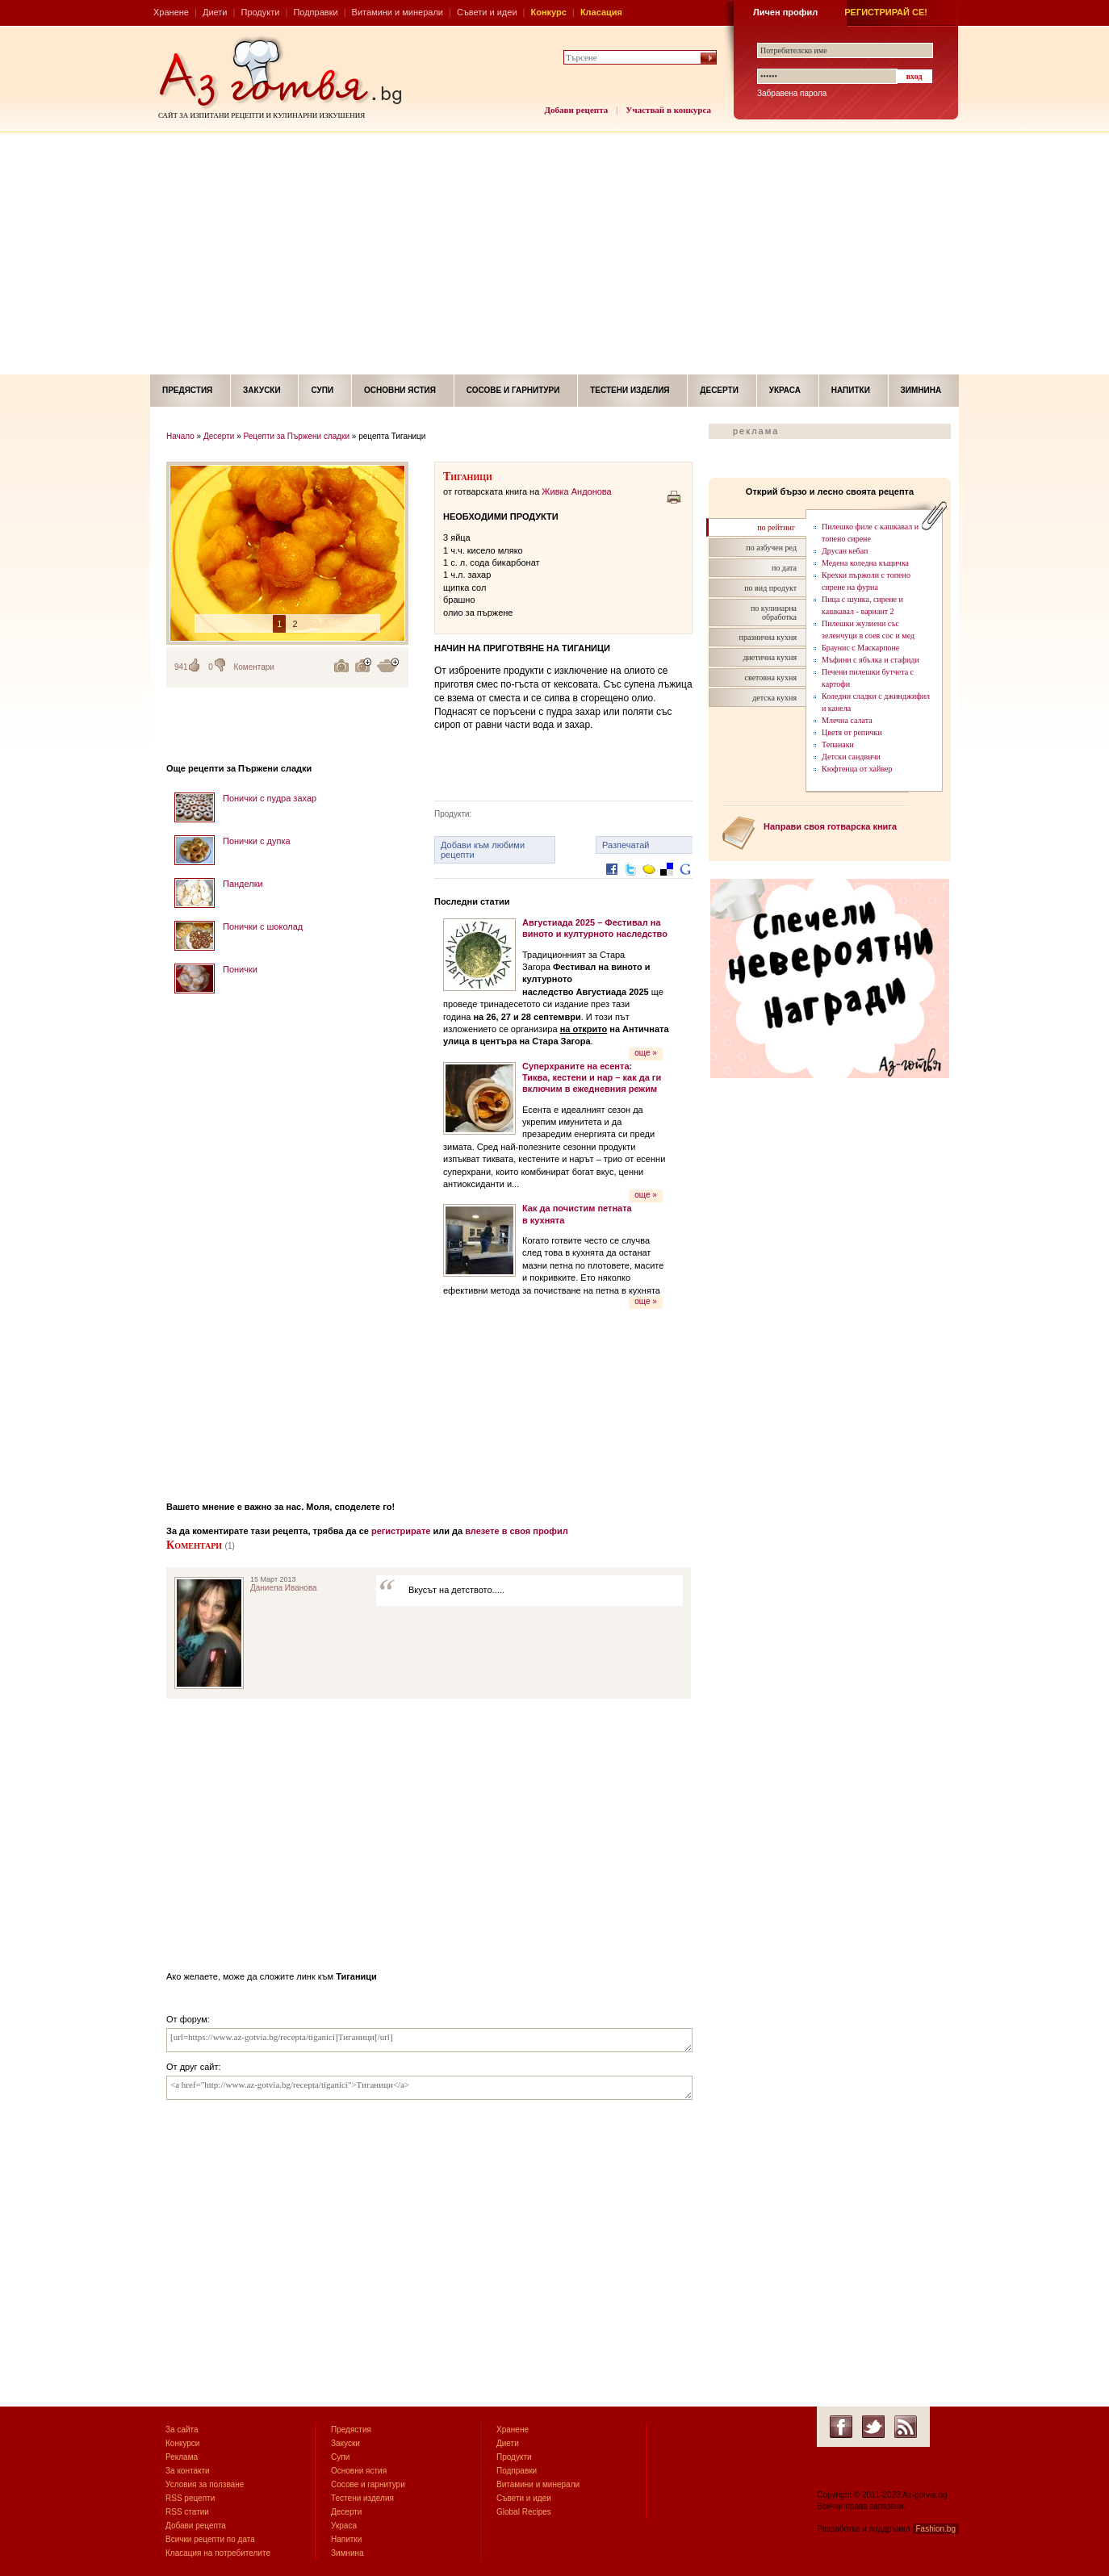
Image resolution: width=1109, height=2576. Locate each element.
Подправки (315, 12)
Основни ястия (400, 390)
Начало (180, 436)
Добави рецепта (577, 110)
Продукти (260, 12)
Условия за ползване (204, 2484)
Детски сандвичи (851, 756)
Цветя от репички (852, 732)
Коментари (253, 667)
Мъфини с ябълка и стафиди (870, 659)
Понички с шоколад (263, 926)
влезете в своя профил (516, 1531)
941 (181, 667)
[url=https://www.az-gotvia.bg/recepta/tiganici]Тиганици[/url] (429, 2040)
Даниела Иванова (283, 1587)
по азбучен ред (771, 547)
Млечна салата (847, 720)
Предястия (187, 390)
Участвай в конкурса (668, 110)
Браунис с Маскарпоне (860, 647)
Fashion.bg (936, 2528)
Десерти (719, 390)
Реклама (181, 2457)
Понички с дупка (257, 841)
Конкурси (182, 2443)
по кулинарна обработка (774, 612)
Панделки (243, 884)
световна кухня (771, 677)
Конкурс (549, 12)
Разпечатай (626, 845)
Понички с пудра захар (269, 798)
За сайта (182, 2429)
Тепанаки (838, 744)
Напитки (850, 390)
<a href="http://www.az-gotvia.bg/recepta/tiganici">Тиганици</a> (429, 2088)
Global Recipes (523, 2511)
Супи (322, 390)
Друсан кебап (845, 550)
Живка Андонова (576, 491)
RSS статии (187, 2511)
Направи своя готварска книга (830, 826)
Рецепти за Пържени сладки (297, 436)
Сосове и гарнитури (513, 390)
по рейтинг (776, 527)
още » (645, 1052)
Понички (240, 969)
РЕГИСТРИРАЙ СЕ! (885, 12)
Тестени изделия (629, 390)
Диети (215, 12)
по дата (784, 567)
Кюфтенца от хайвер (857, 768)
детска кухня (774, 697)
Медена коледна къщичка (865, 562)
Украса (785, 390)
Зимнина (921, 390)
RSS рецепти (190, 2498)
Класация (601, 12)
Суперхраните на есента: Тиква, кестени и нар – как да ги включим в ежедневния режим (591, 1077)
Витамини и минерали (397, 12)
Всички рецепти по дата (210, 2539)
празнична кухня (768, 637)
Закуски (262, 390)
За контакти (187, 2470)
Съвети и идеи (487, 12)
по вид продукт (770, 587)
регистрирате (401, 1531)
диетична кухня (770, 657)
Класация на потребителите (217, 2553)
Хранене (171, 12)
